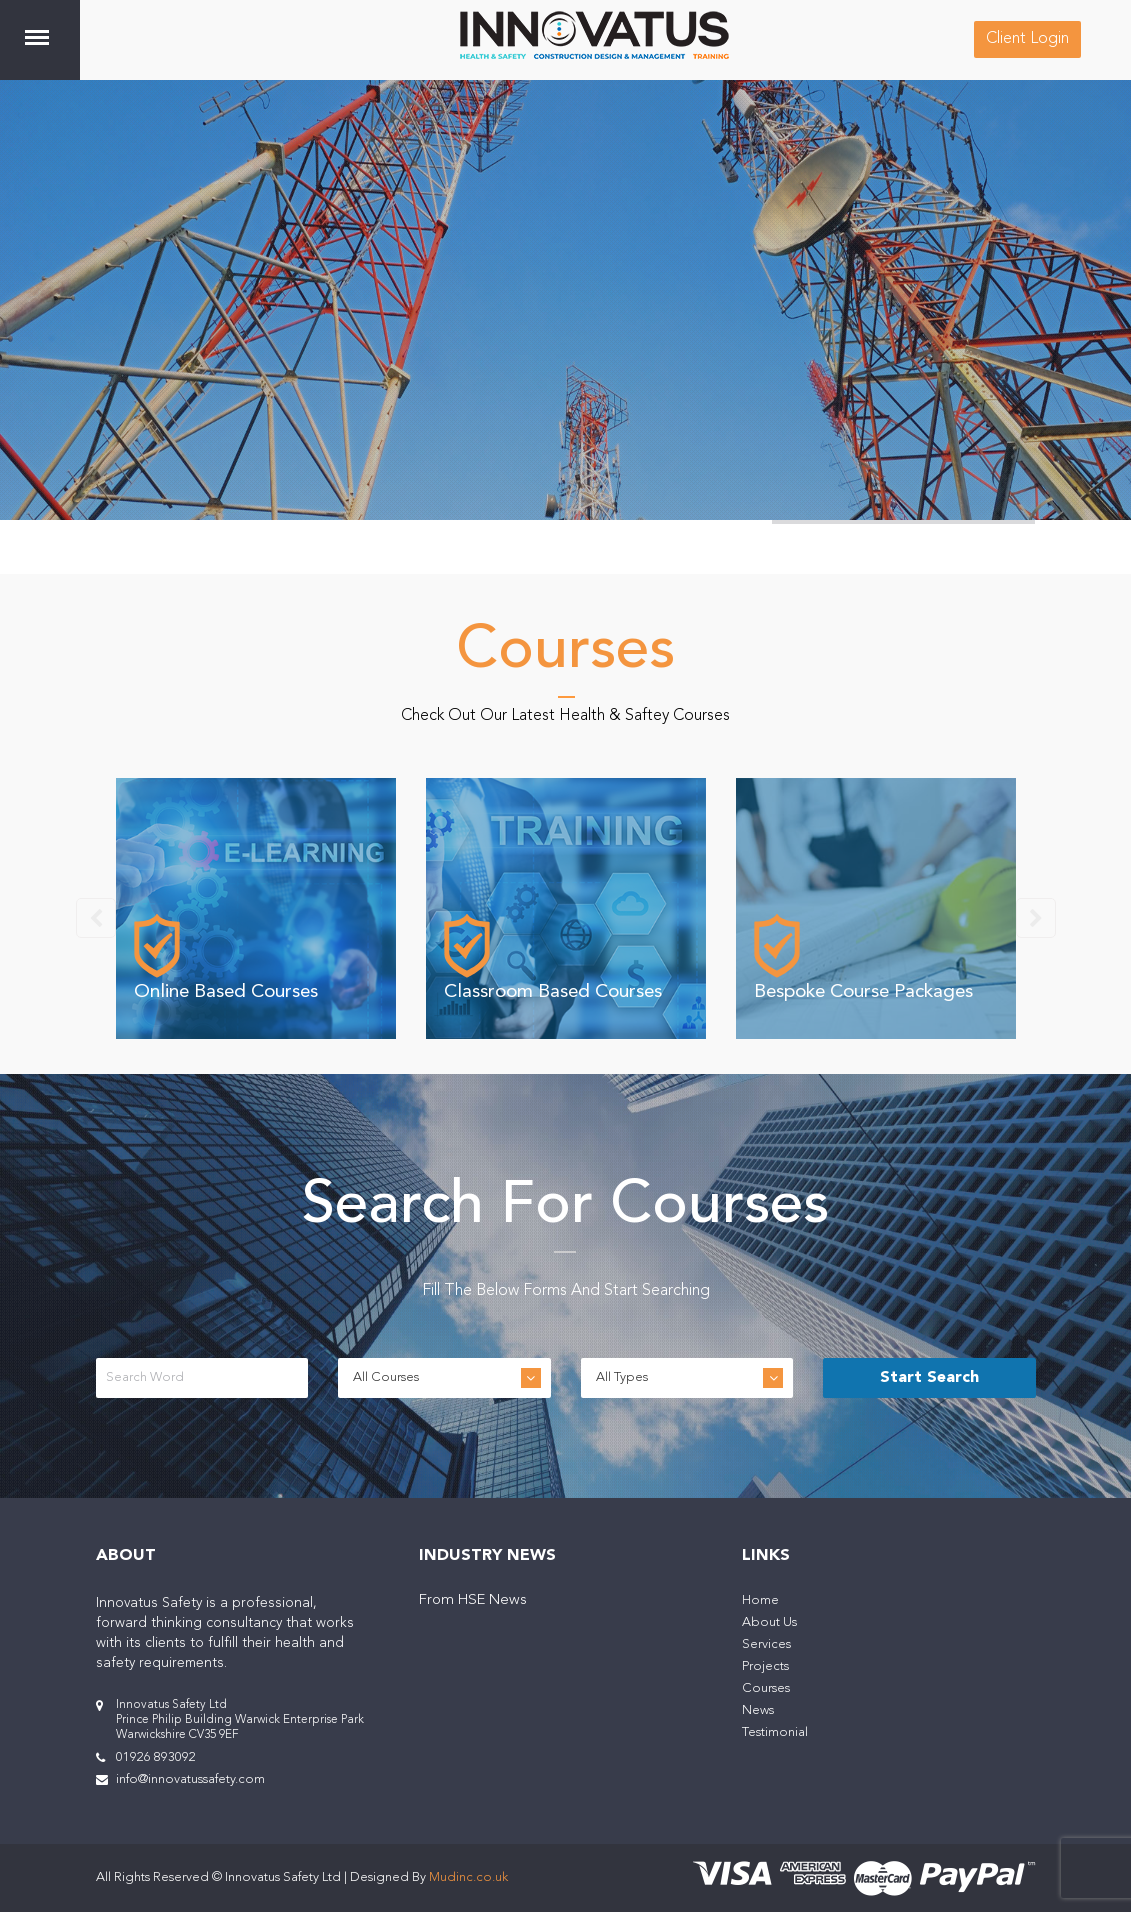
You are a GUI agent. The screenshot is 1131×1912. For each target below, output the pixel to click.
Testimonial (775, 1732)
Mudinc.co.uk (468, 1877)
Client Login (1027, 39)
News (758, 1710)
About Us (769, 1622)
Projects (765, 1666)
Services (766, 1644)
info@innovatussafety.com (190, 1779)
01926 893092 (156, 1757)
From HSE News (473, 1600)
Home (760, 1600)
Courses (766, 1688)
